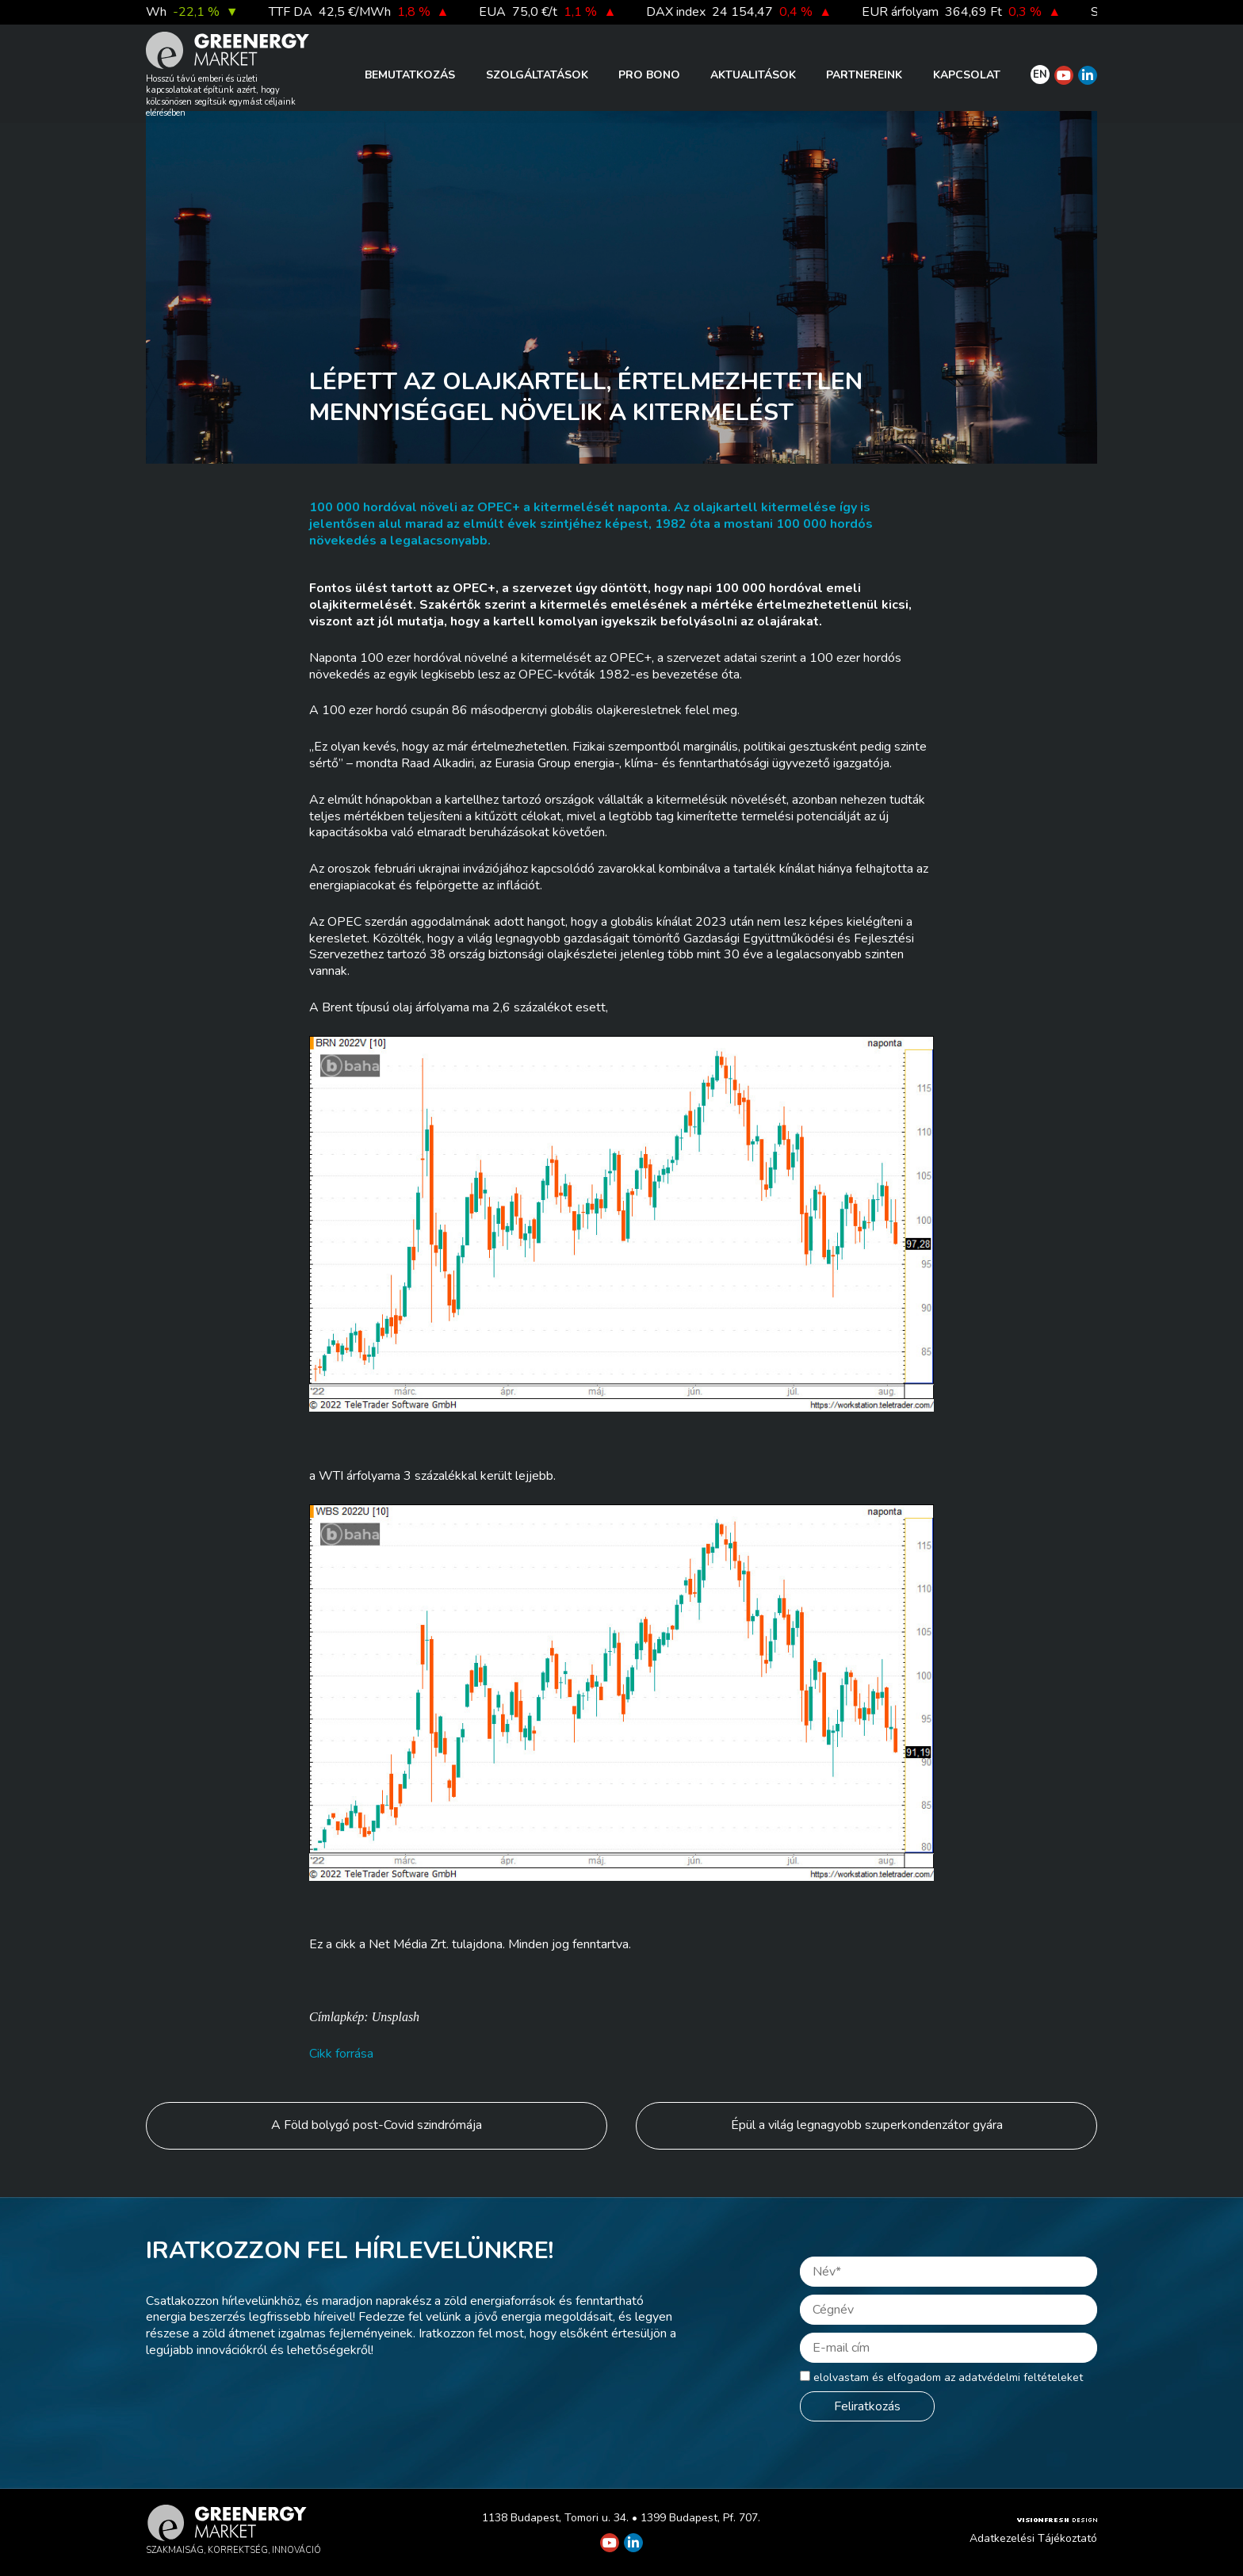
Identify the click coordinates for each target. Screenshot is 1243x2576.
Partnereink (864, 74)
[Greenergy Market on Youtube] (1063, 75)
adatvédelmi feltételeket (1020, 2377)
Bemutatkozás (410, 74)
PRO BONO (649, 74)
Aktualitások (753, 74)
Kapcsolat (966, 74)
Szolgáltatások (537, 74)
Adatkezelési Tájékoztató (1033, 2538)
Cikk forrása (341, 2053)
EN (1040, 74)
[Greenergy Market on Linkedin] (1087, 75)
